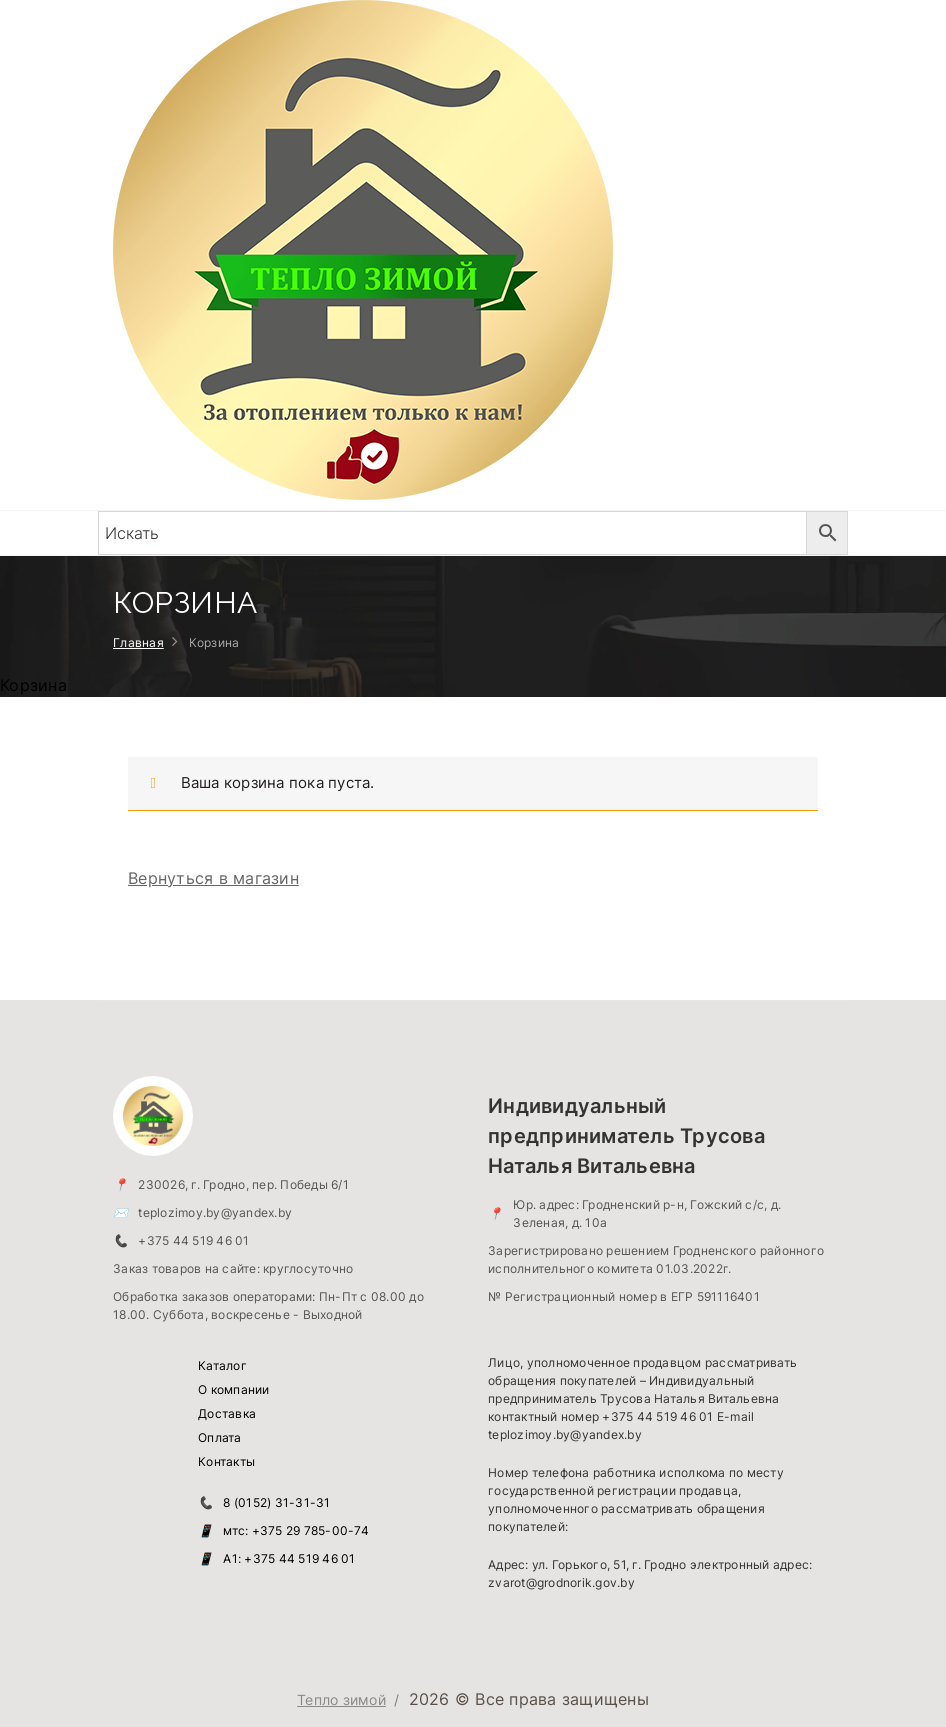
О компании (234, 1389)
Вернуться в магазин (213, 878)
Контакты (226, 1461)
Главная (138, 642)
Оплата (220, 1437)
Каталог (222, 1365)
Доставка (227, 1413)
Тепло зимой (341, 1699)
